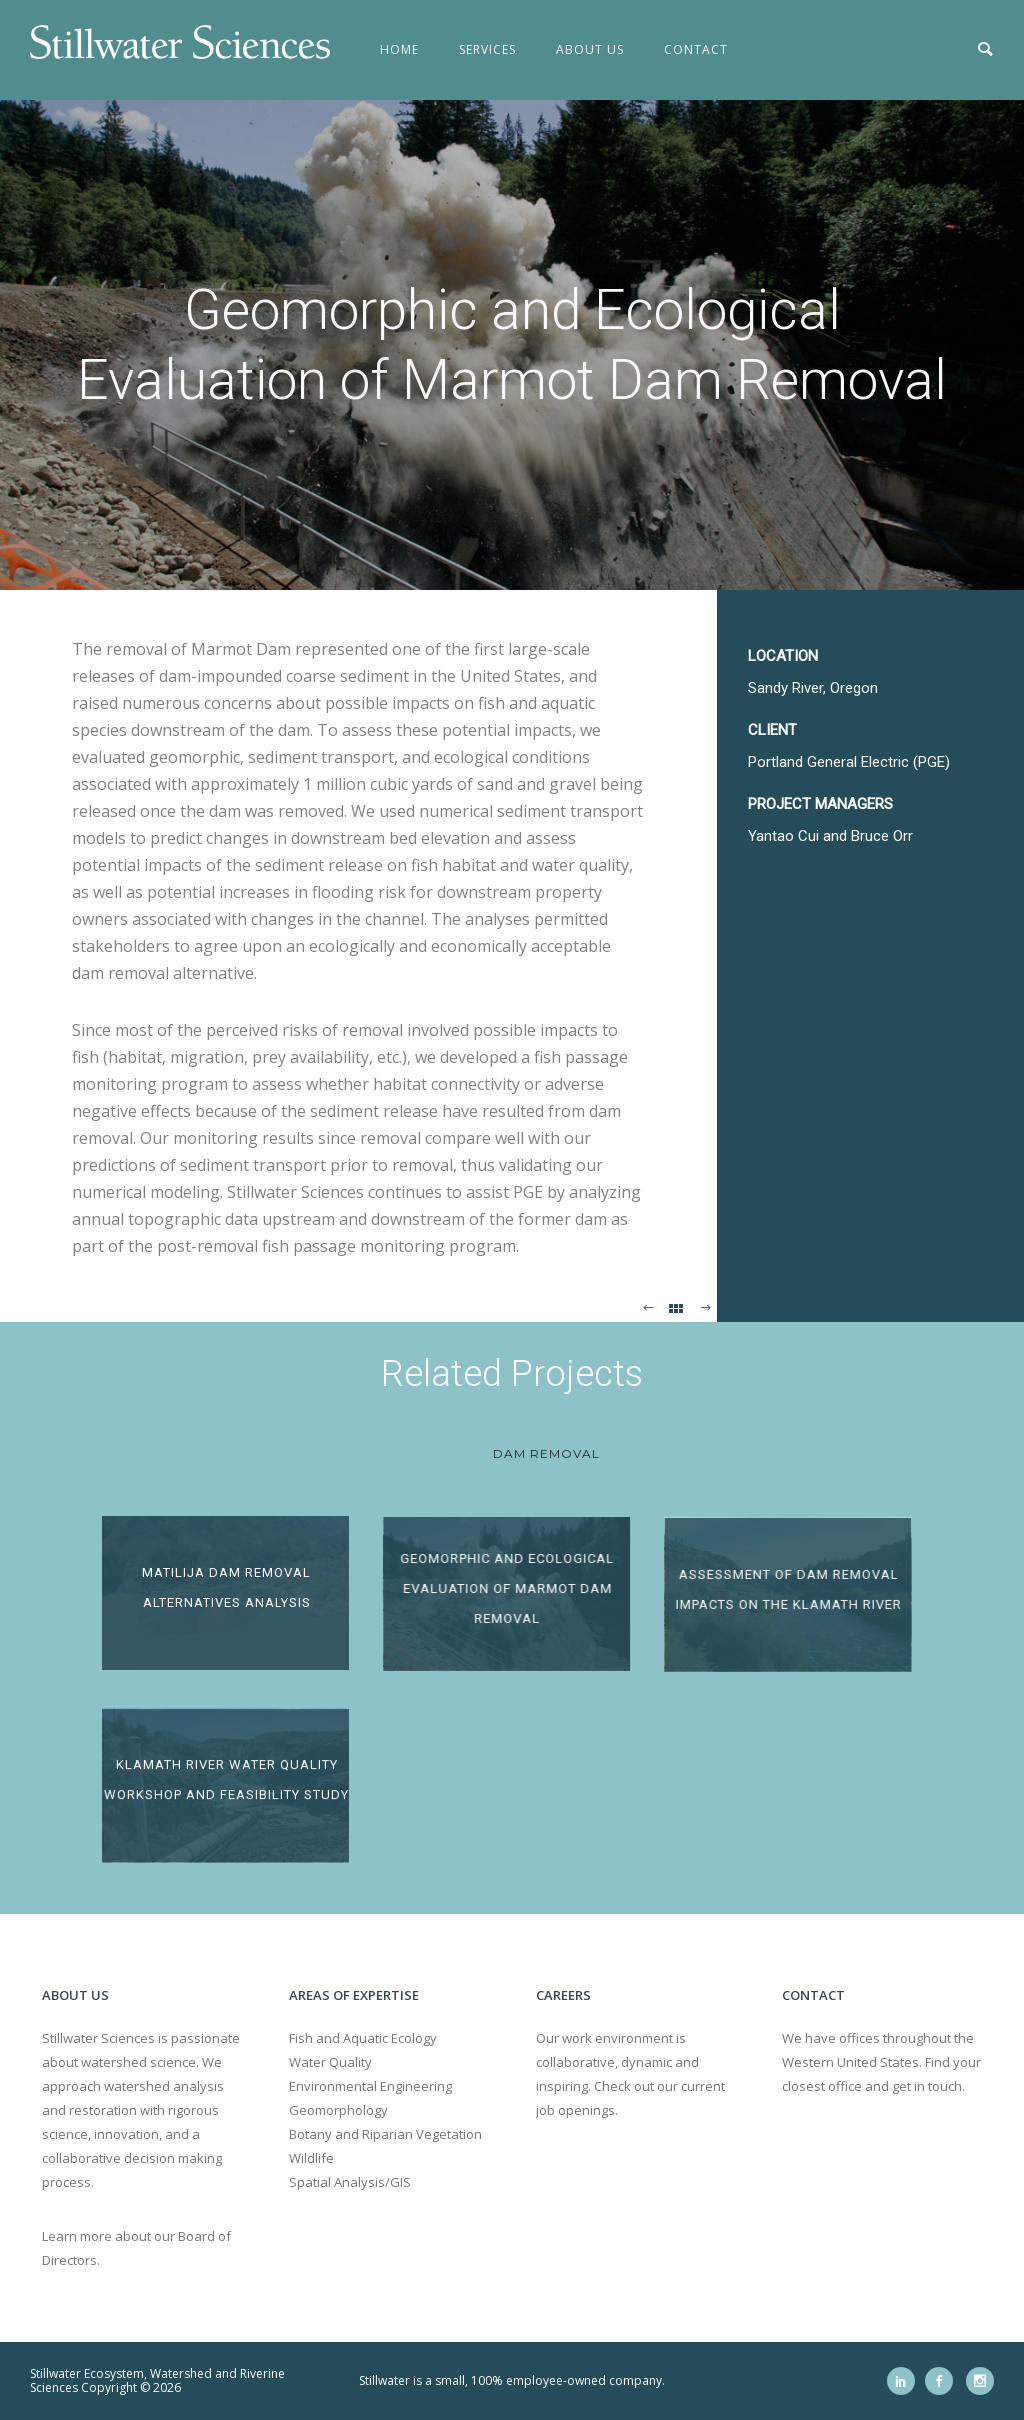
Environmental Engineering (370, 2086)
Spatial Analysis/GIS (350, 2182)
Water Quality (330, 2062)
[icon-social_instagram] (980, 2381)
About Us (590, 49)
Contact (696, 49)
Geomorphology (338, 2110)
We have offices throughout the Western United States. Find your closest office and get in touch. (881, 2062)
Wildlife (311, 2158)
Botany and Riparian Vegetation (385, 2134)
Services (487, 49)
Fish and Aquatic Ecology (363, 2038)
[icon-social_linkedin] (906, 2381)
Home (399, 49)
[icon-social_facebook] (944, 2381)
